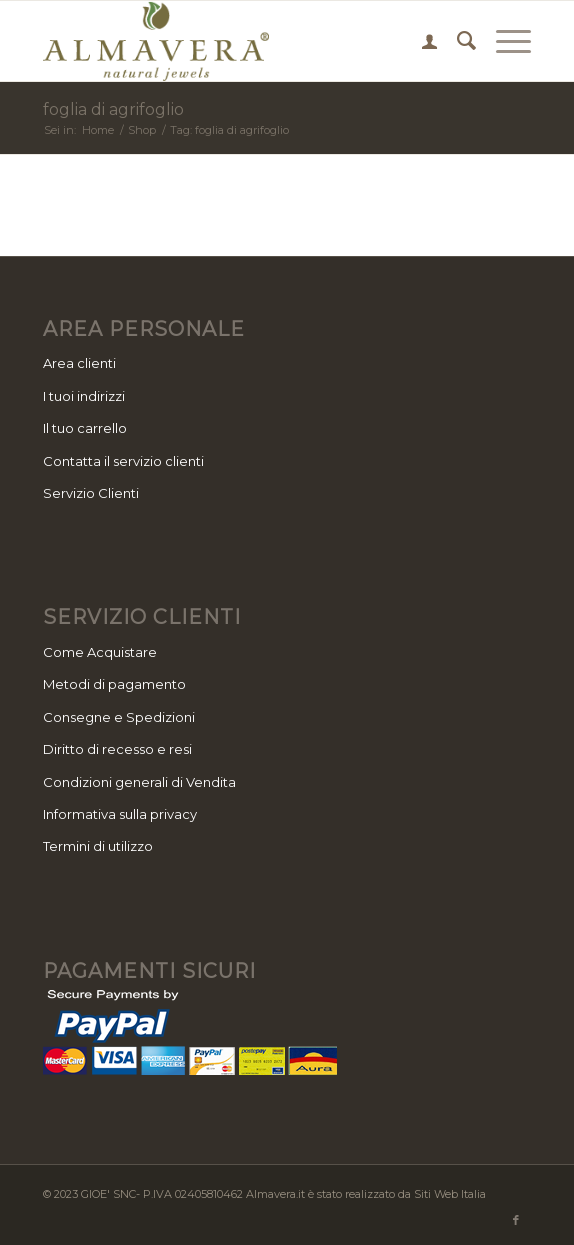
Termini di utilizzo (98, 846)
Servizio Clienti (91, 493)
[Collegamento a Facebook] (516, 1220)
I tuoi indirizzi (84, 396)
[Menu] (503, 41)
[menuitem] (419, 41)
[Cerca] (456, 41)
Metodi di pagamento (114, 684)
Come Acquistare (100, 652)
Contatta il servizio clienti (123, 461)
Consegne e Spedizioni (119, 717)
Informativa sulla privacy (120, 814)
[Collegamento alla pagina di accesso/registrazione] (419, 41)
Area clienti (79, 363)
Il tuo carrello (85, 428)
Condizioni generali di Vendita (139, 782)
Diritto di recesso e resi (117, 749)
